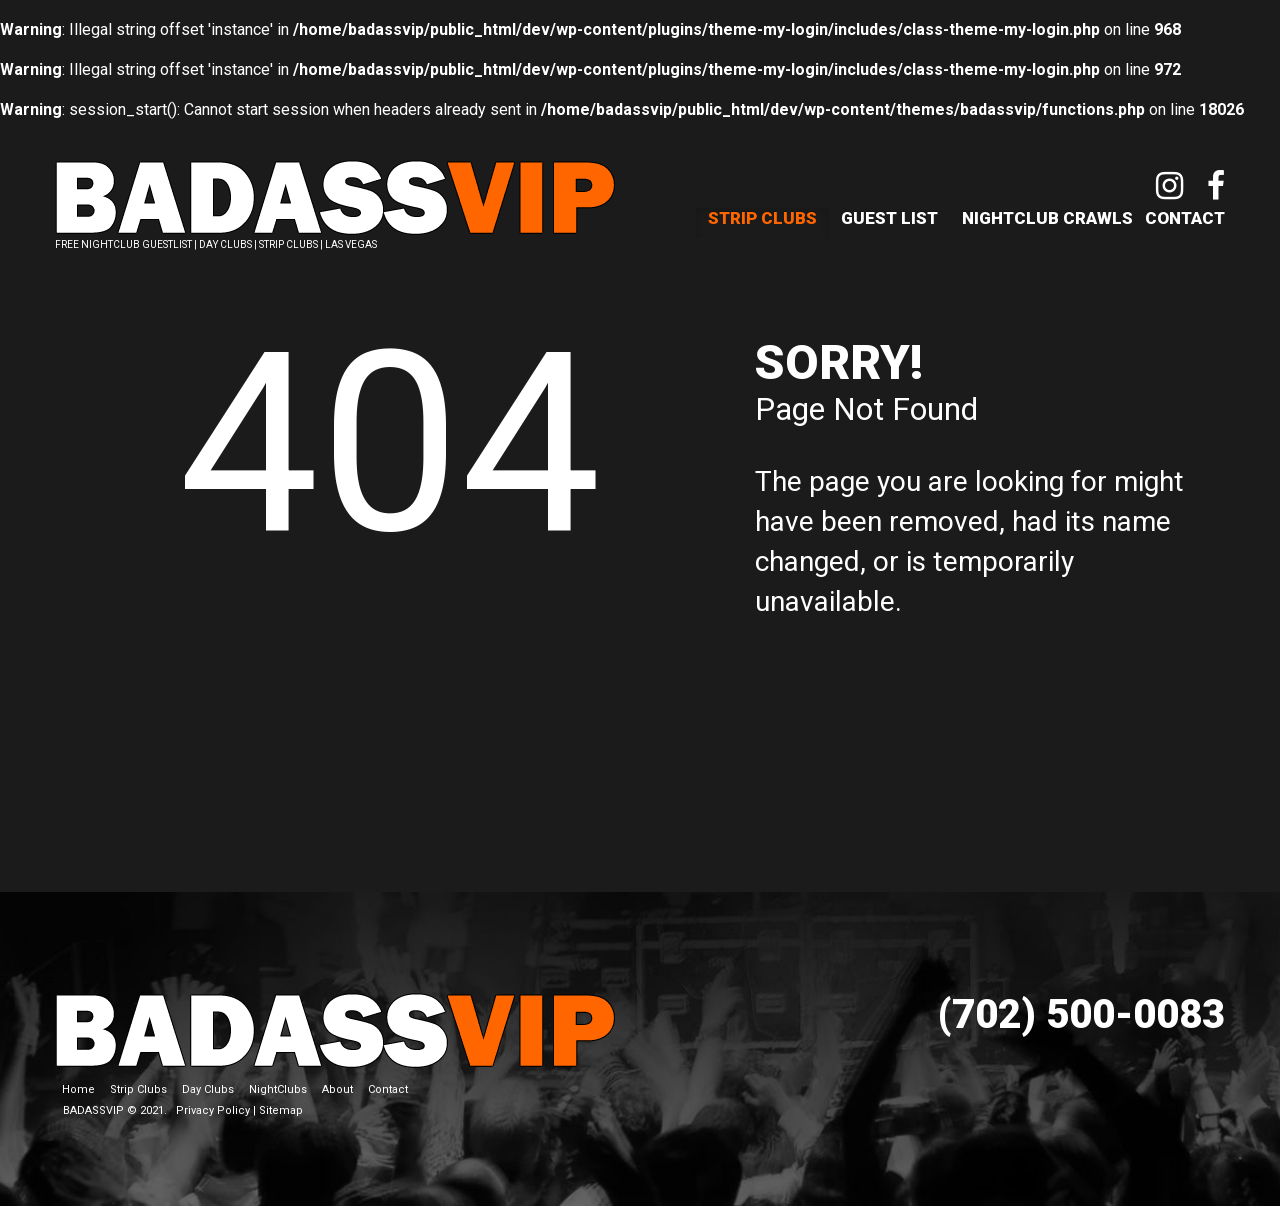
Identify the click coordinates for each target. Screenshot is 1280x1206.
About (337, 1089)
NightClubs (278, 1089)
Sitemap (281, 1110)
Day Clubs (208, 1089)
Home (78, 1089)
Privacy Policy (213, 1110)
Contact (1185, 218)
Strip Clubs (762, 218)
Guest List (889, 218)
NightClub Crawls (1047, 218)
